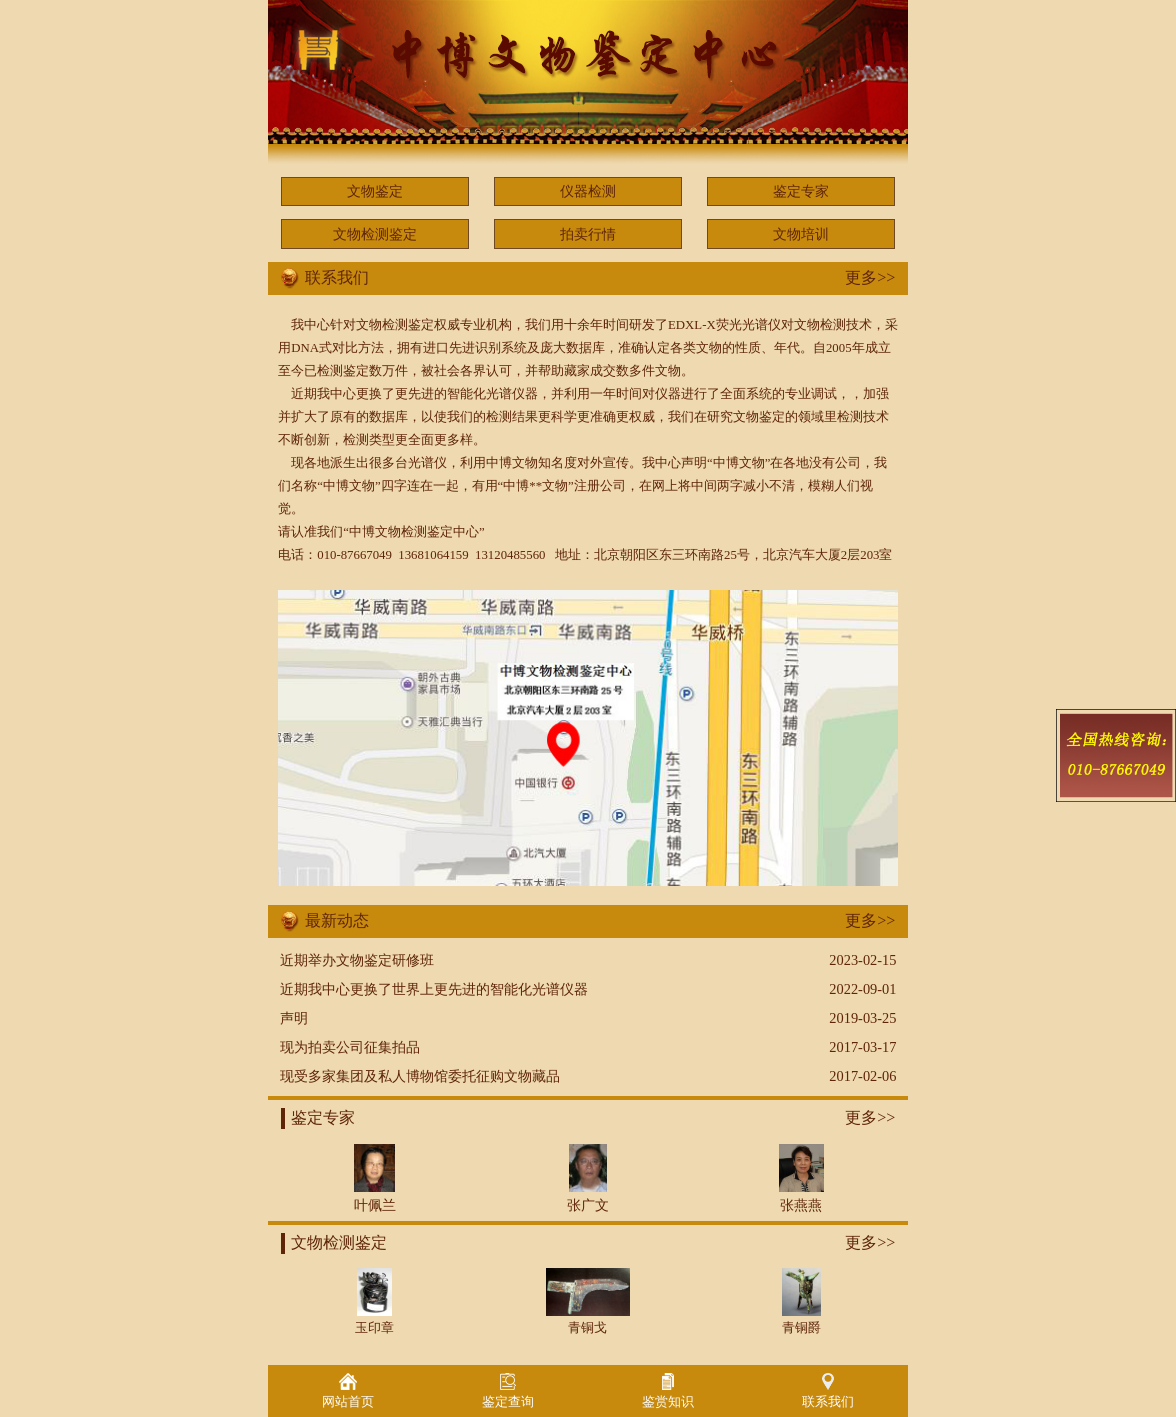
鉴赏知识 (668, 1391)
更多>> (870, 277)
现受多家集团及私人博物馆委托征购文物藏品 (420, 1076)
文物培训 (801, 234)
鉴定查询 (508, 1391)
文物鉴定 (375, 191)
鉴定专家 (801, 191)
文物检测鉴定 (375, 234)
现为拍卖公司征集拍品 (350, 1047)
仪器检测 (588, 191)
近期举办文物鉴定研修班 (357, 960)
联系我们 (828, 1391)
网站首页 (348, 1391)
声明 (294, 1018)
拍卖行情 (588, 234)
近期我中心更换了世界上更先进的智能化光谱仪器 (434, 989)
